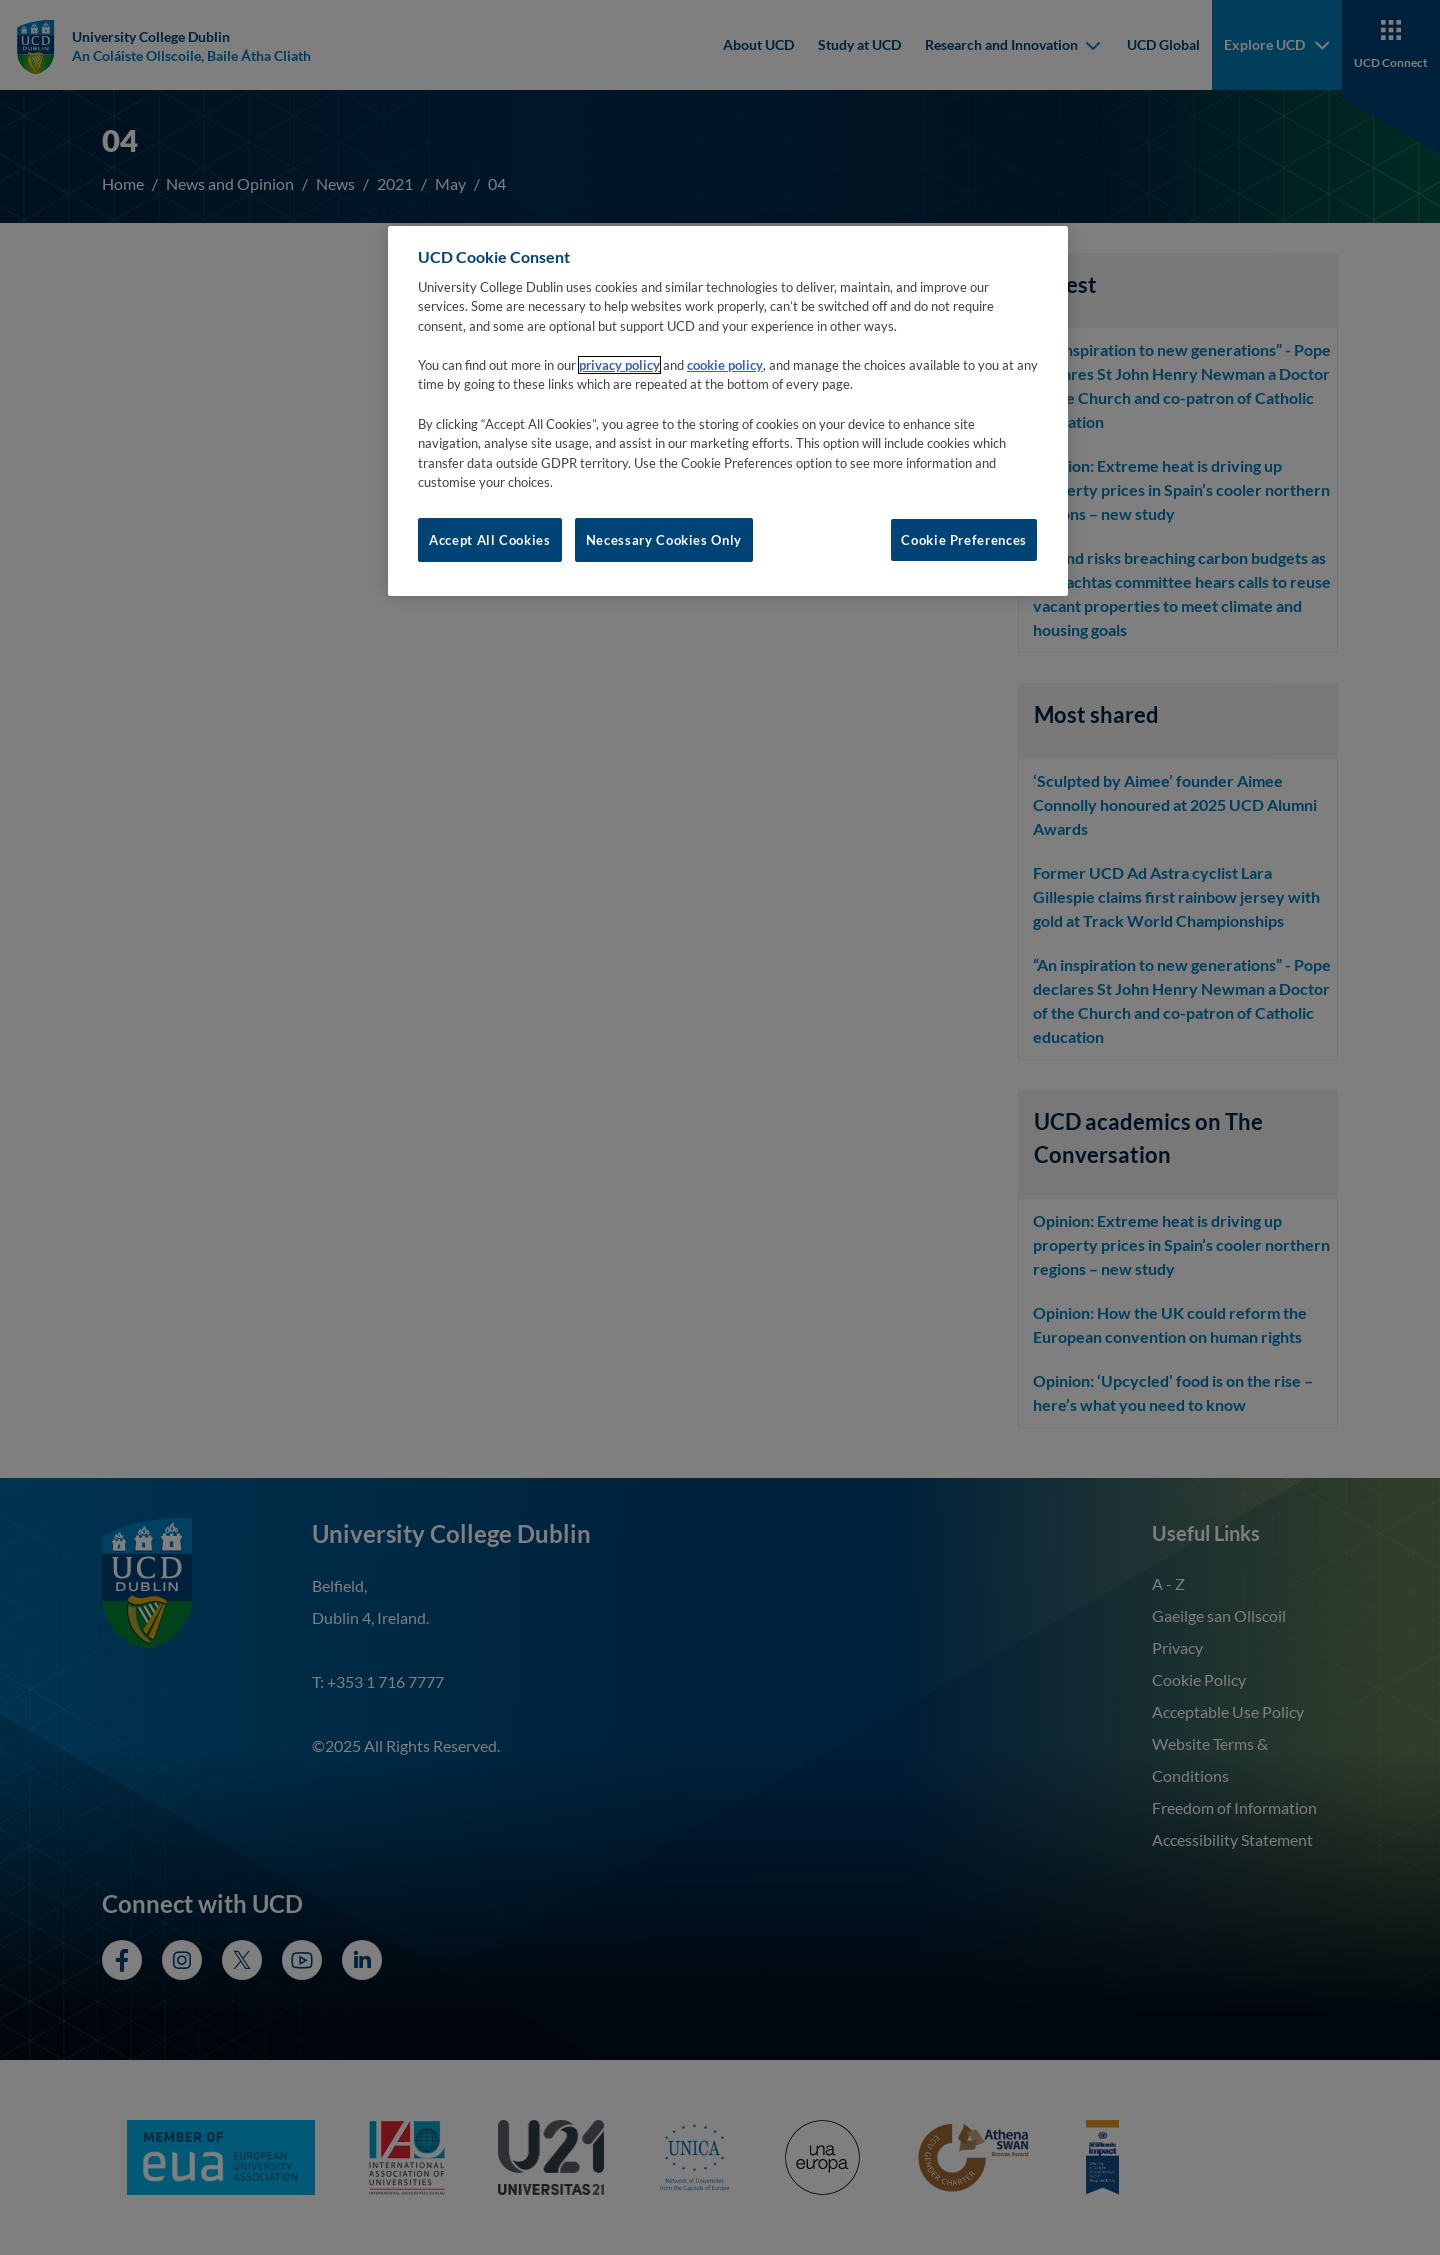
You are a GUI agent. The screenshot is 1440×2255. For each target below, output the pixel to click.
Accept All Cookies (490, 540)
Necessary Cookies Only (664, 540)
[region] (728, 411)
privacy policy (619, 365)
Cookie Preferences (964, 540)
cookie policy (725, 365)
